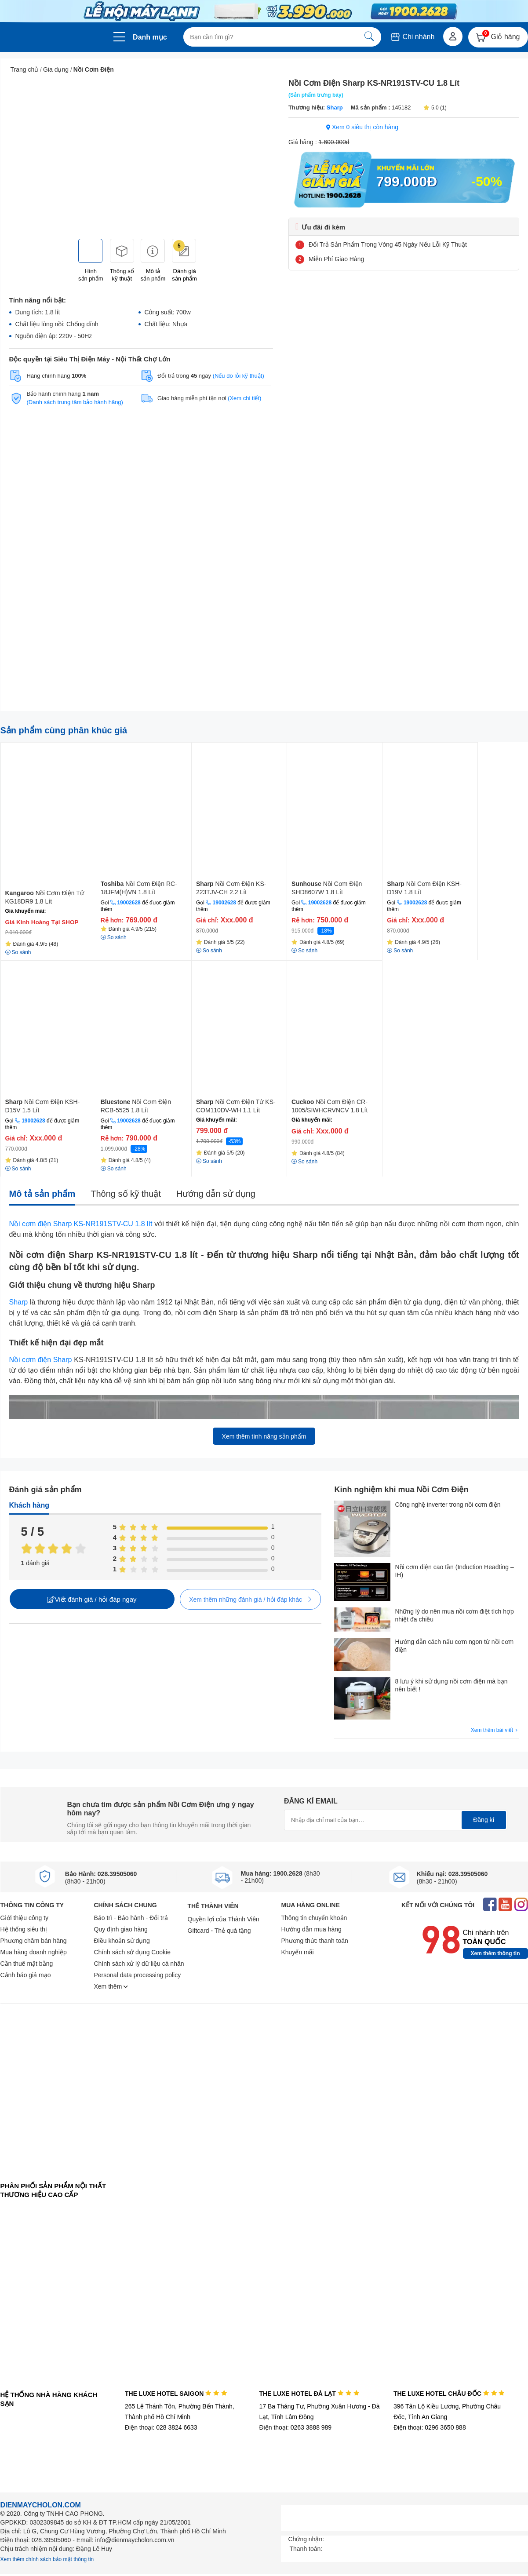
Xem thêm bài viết (495, 1730)
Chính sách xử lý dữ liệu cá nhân (139, 1963)
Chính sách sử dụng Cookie (132, 1952)
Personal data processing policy (137, 1974)
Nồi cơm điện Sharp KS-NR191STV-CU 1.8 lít (81, 1224)
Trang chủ (25, 69)
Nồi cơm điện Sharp (40, 1359)
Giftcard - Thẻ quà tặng (219, 1930)
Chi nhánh (412, 36)
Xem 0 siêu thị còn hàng (362, 127)
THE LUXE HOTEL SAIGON (176, 2393)
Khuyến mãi (297, 1952)
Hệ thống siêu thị (23, 1929)
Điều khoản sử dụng (122, 1940)
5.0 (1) (434, 108)
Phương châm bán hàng (33, 1940)
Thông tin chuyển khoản (314, 1917)
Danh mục (150, 37)
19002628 (128, 903)
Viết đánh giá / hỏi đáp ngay (91, 1599)
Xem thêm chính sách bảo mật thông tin (47, 2559)
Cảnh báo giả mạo (25, 1974)
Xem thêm (111, 1986)
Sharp (334, 107)
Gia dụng (56, 69)
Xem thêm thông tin (495, 1953)
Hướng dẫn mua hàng (311, 1929)
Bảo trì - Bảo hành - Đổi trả (131, 1917)
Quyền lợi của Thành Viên (223, 1919)
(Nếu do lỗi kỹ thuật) (238, 375)
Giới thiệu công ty (24, 1917)
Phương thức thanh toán (314, 1940)
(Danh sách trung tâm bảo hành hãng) (74, 402)
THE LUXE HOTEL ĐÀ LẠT (309, 2393)
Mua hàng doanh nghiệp (33, 1952)
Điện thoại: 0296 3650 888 (429, 2427)
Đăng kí (483, 1819)
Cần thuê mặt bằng (26, 1963)
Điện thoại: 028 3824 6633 (161, 2427)
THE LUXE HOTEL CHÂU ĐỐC (449, 2393)
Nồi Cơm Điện (93, 69)
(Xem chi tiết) (244, 398)
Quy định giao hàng (121, 1929)
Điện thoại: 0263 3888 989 (295, 2427)
